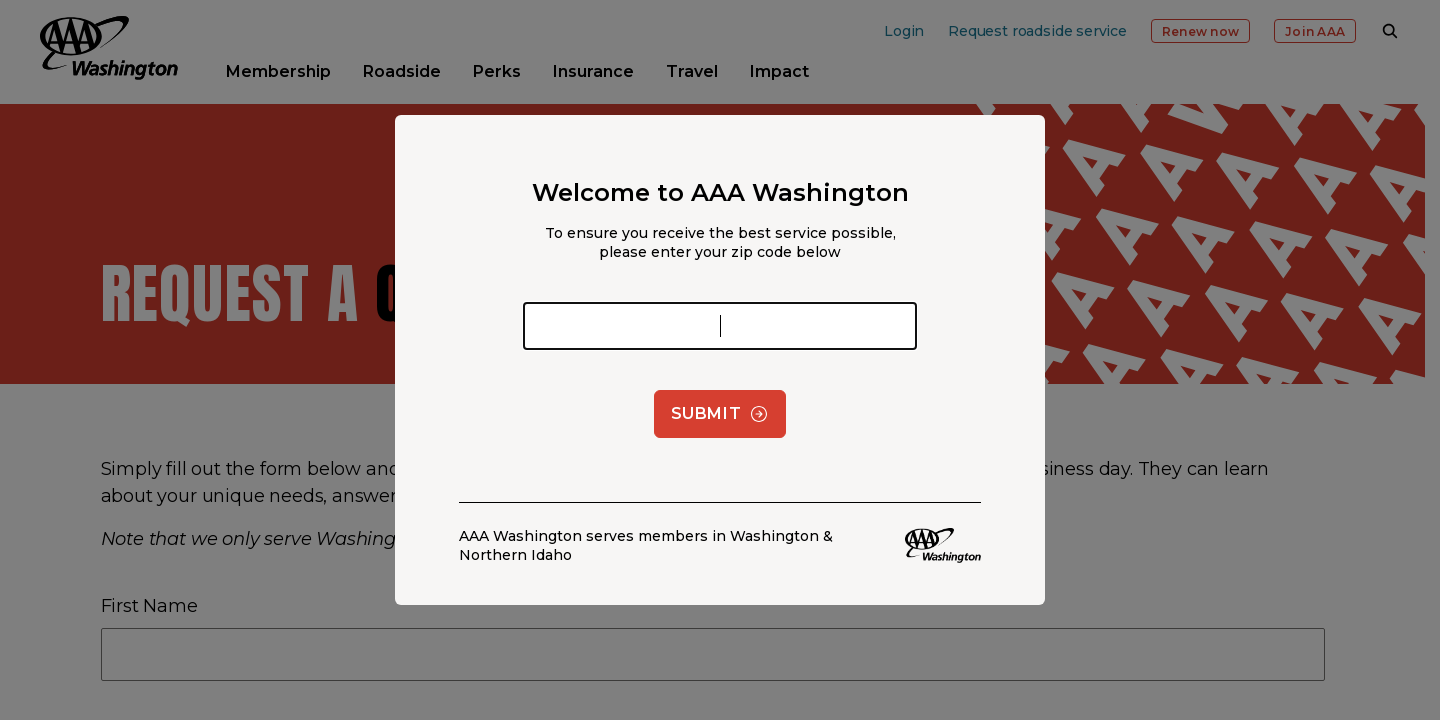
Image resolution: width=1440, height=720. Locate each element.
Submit (720, 414)
